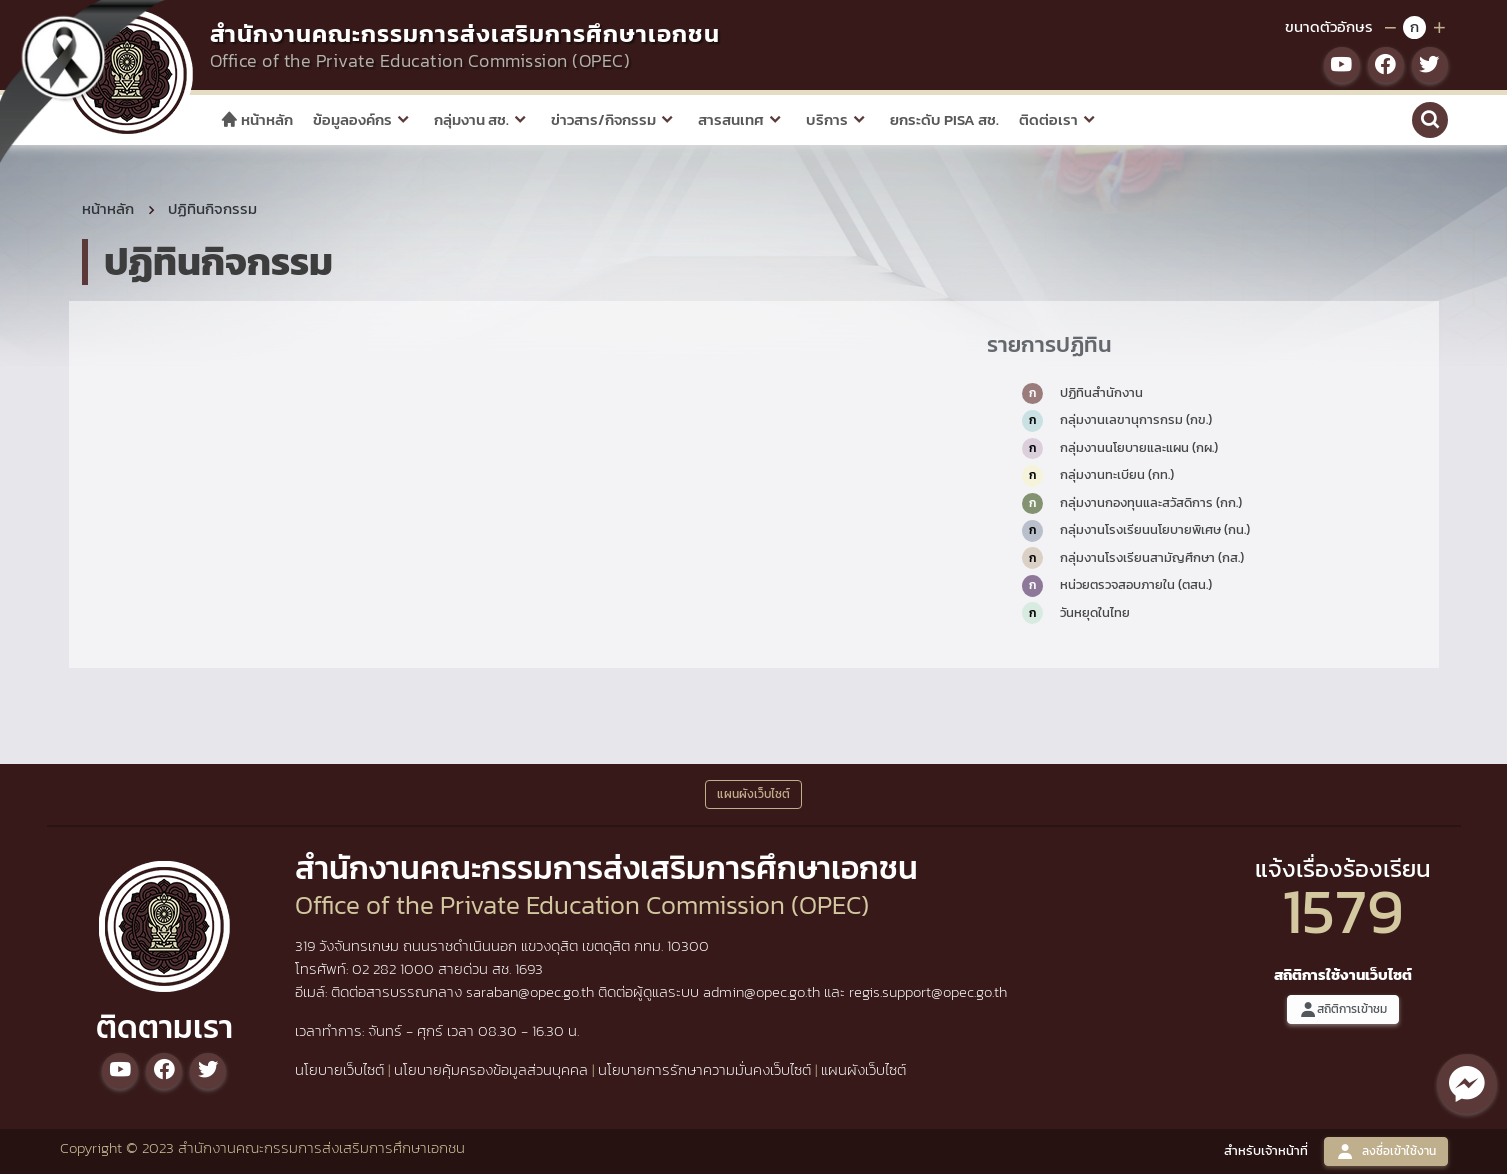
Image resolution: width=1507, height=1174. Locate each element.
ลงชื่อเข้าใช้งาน (1386, 1151)
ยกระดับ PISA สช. (944, 119)
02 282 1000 (395, 968)
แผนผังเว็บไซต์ (863, 1069)
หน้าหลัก (256, 119)
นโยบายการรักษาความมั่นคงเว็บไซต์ (704, 1069)
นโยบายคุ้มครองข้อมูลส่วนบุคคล (491, 1069)
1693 (529, 968)
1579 (1343, 910)
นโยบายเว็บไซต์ (339, 1069)
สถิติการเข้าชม (1343, 1009)
